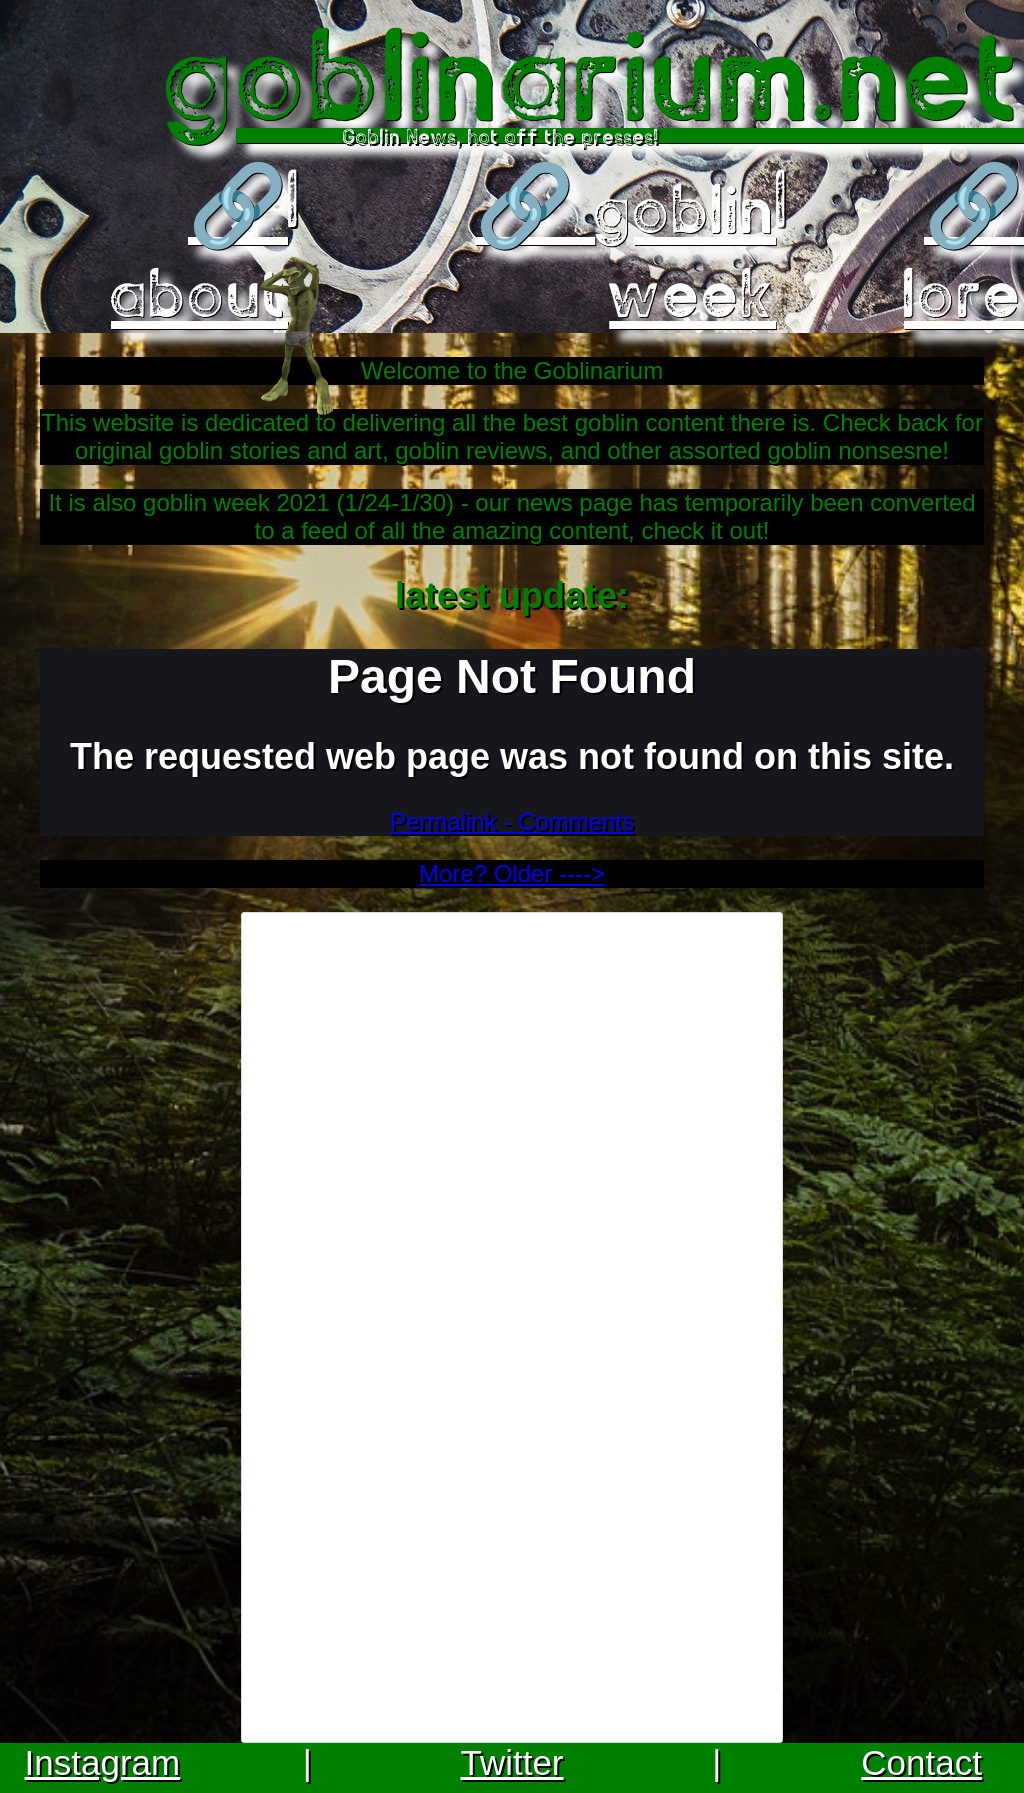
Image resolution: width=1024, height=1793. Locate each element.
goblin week (685, 251)
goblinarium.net (595, 74)
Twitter (511, 1762)
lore (964, 293)
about (199, 293)
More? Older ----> (512, 873)
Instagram (103, 1762)
